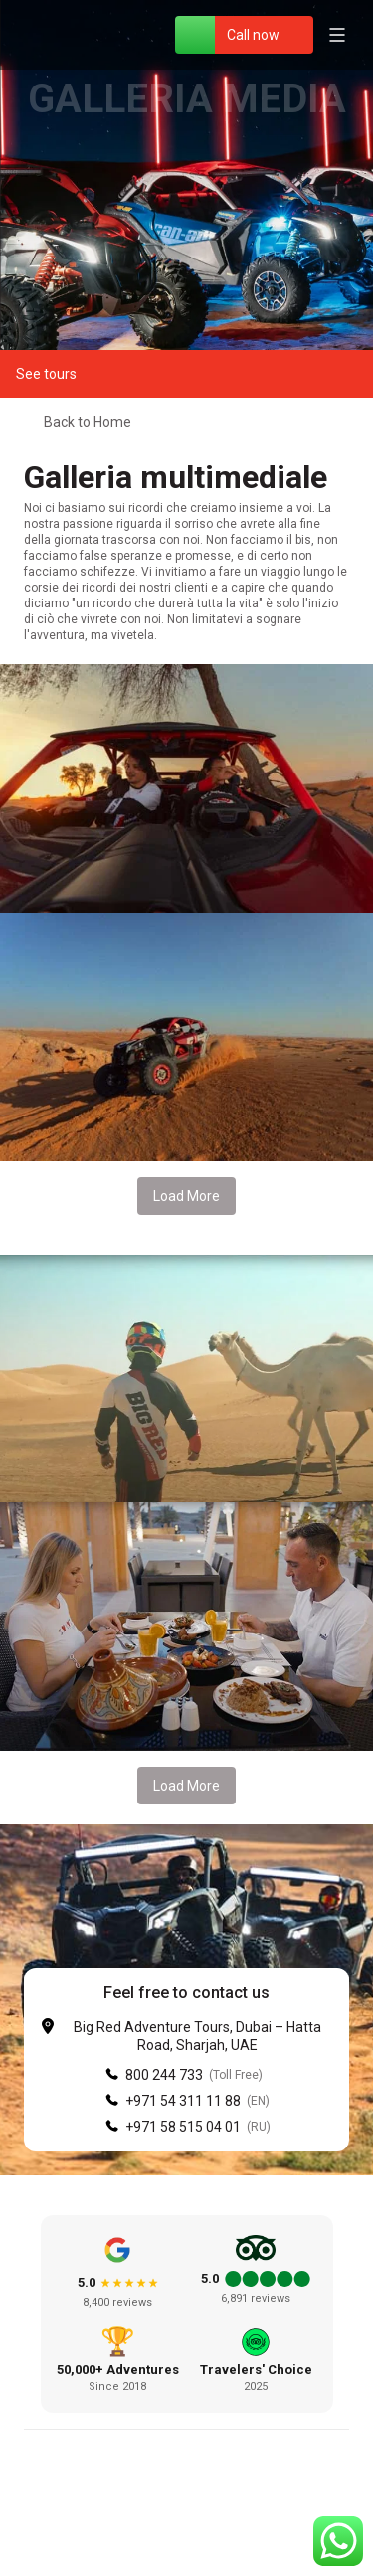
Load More (186, 1196)
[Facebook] (139, 2526)
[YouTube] (235, 2526)
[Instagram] (187, 2526)
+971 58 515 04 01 (183, 2127)
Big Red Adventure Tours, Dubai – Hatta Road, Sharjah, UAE (197, 2036)
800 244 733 (164, 2075)
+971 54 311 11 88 (183, 2101)
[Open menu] (337, 35)
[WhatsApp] (195, 35)
